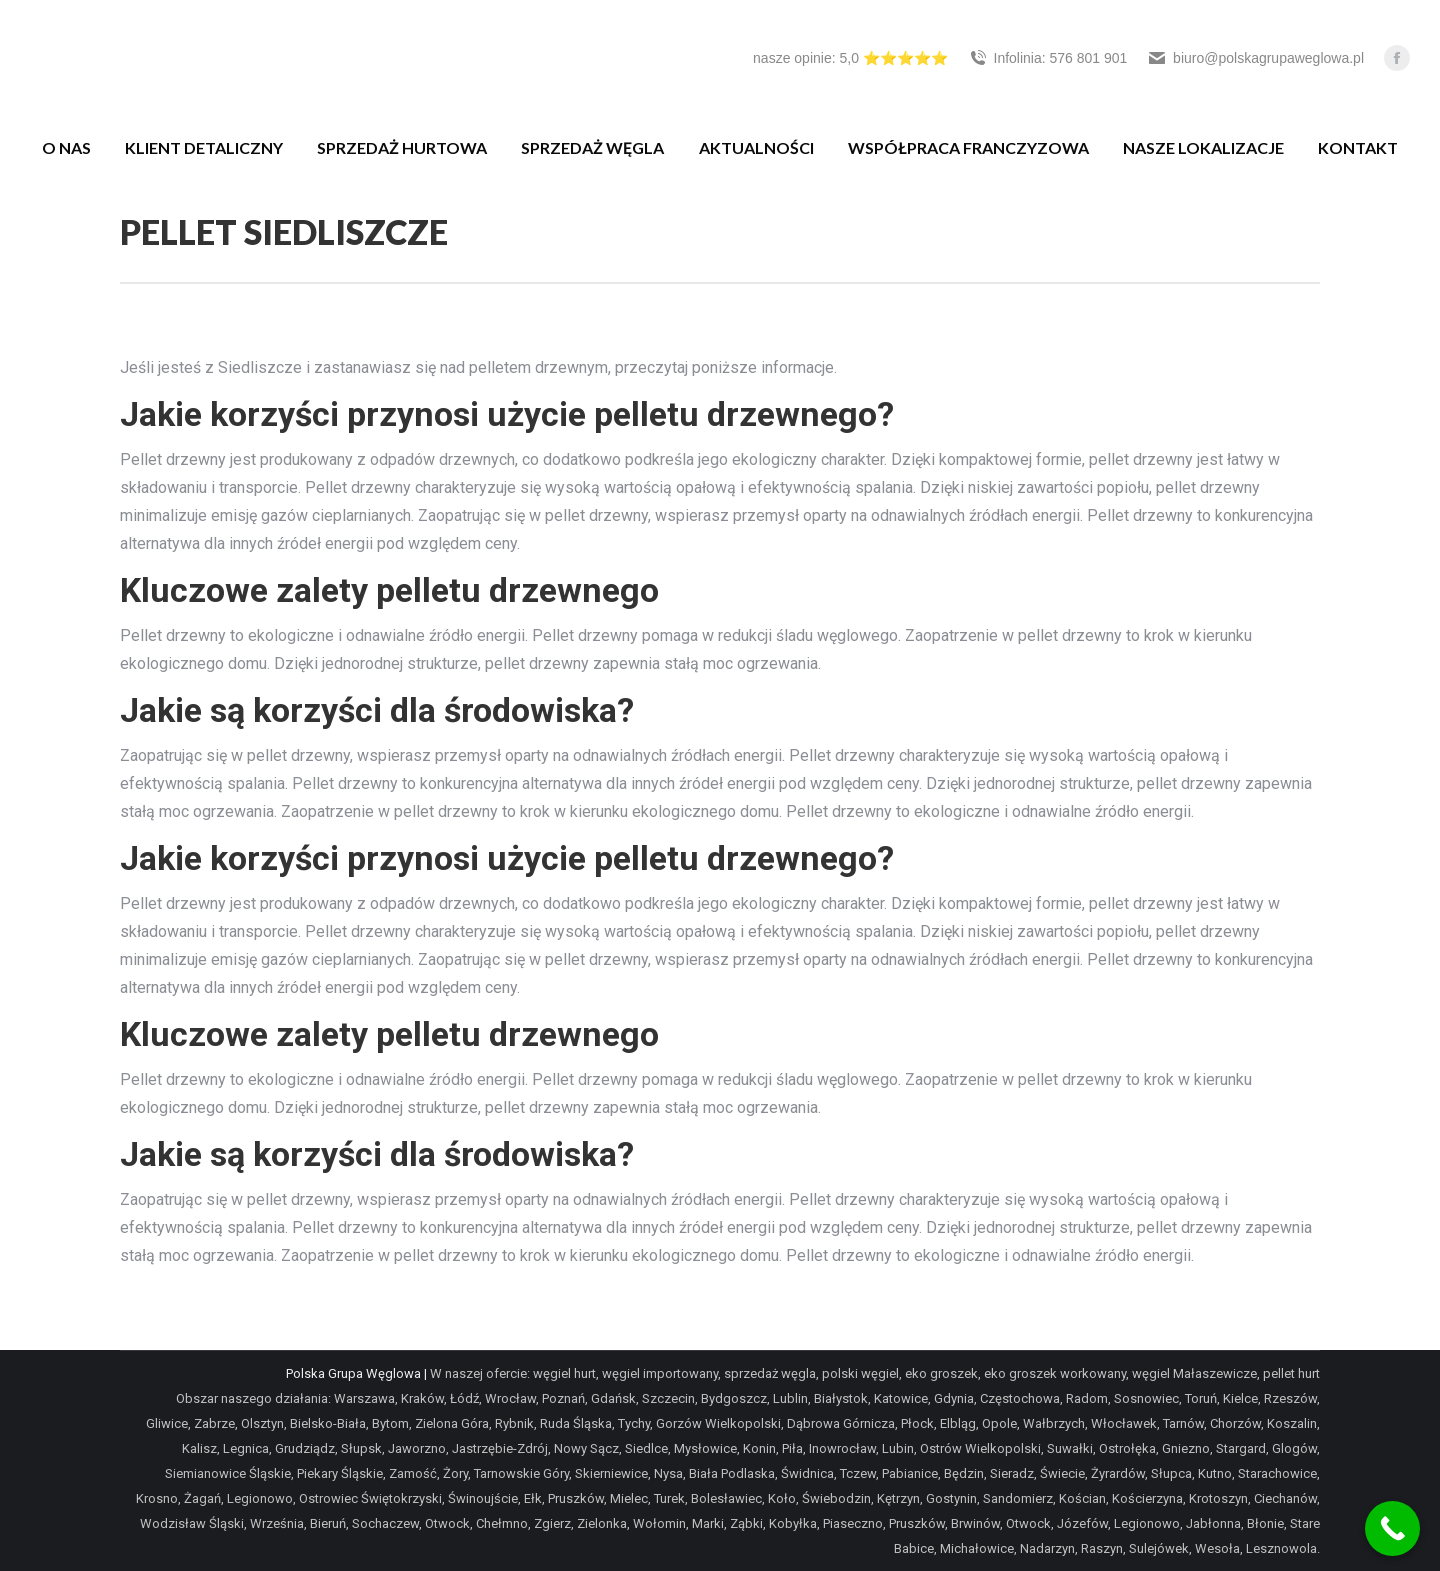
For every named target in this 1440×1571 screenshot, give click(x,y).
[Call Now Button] (1392, 1528)
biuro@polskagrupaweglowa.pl (1255, 58)
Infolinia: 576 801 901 (1048, 58)
